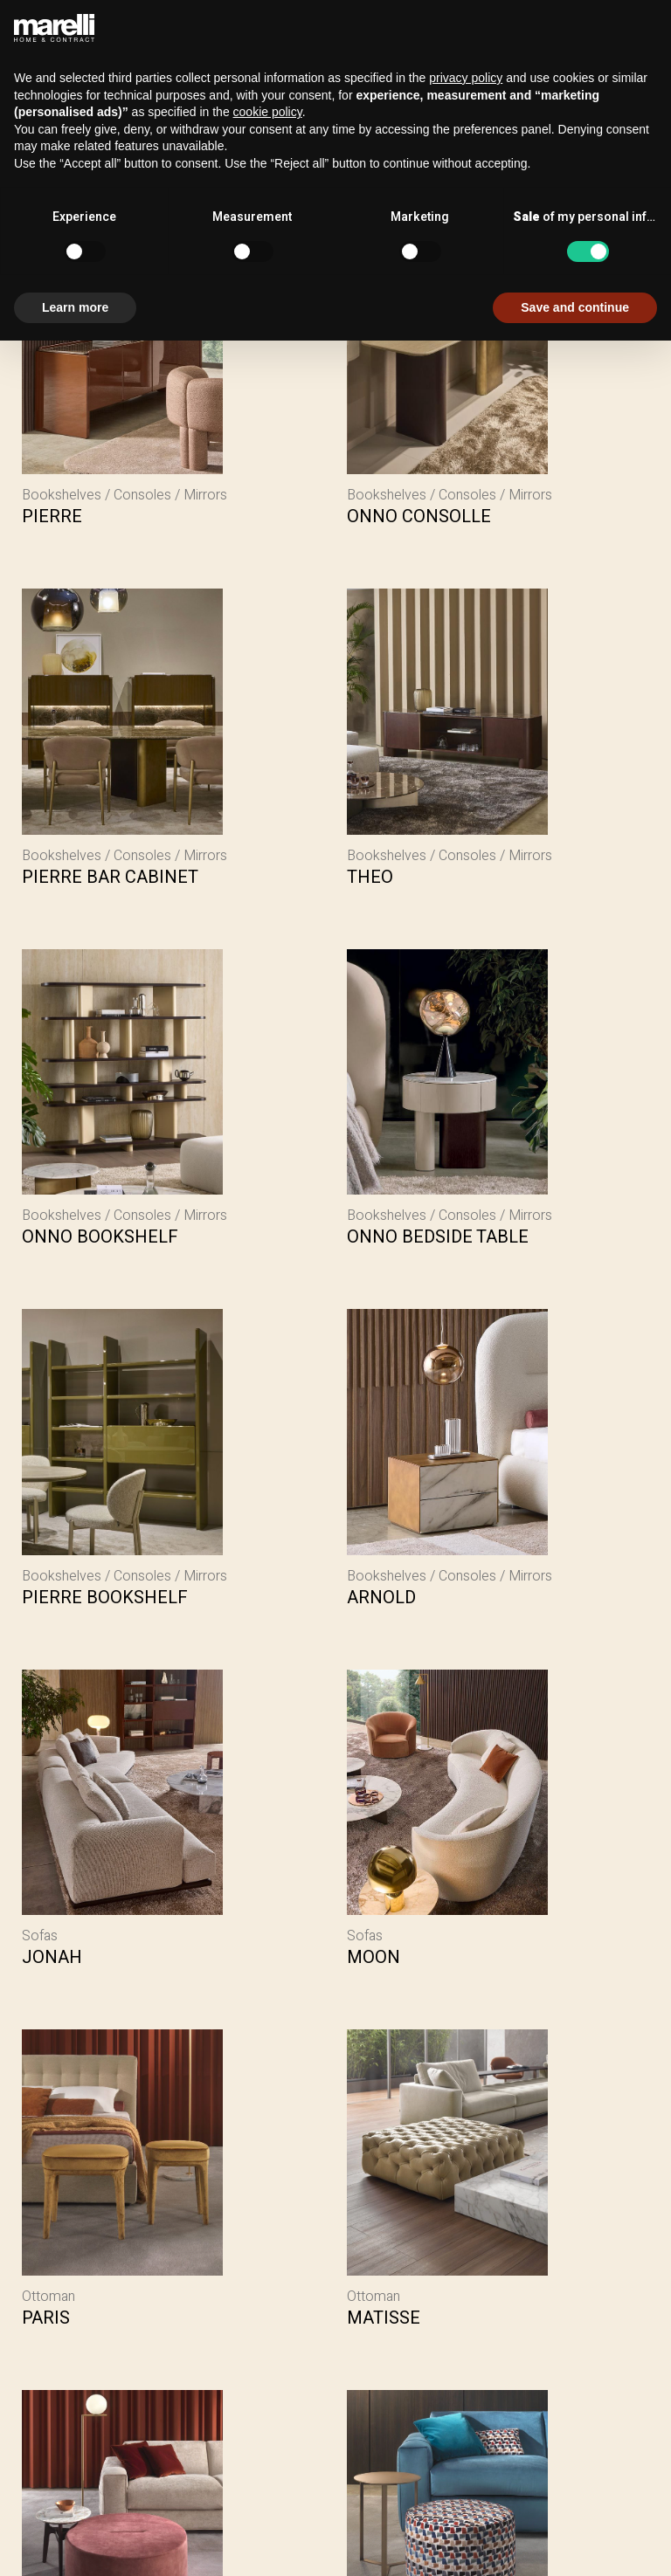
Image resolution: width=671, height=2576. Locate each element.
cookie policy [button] (267, 112)
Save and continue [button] (575, 307)
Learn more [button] (75, 307)
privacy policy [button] (465, 78)
